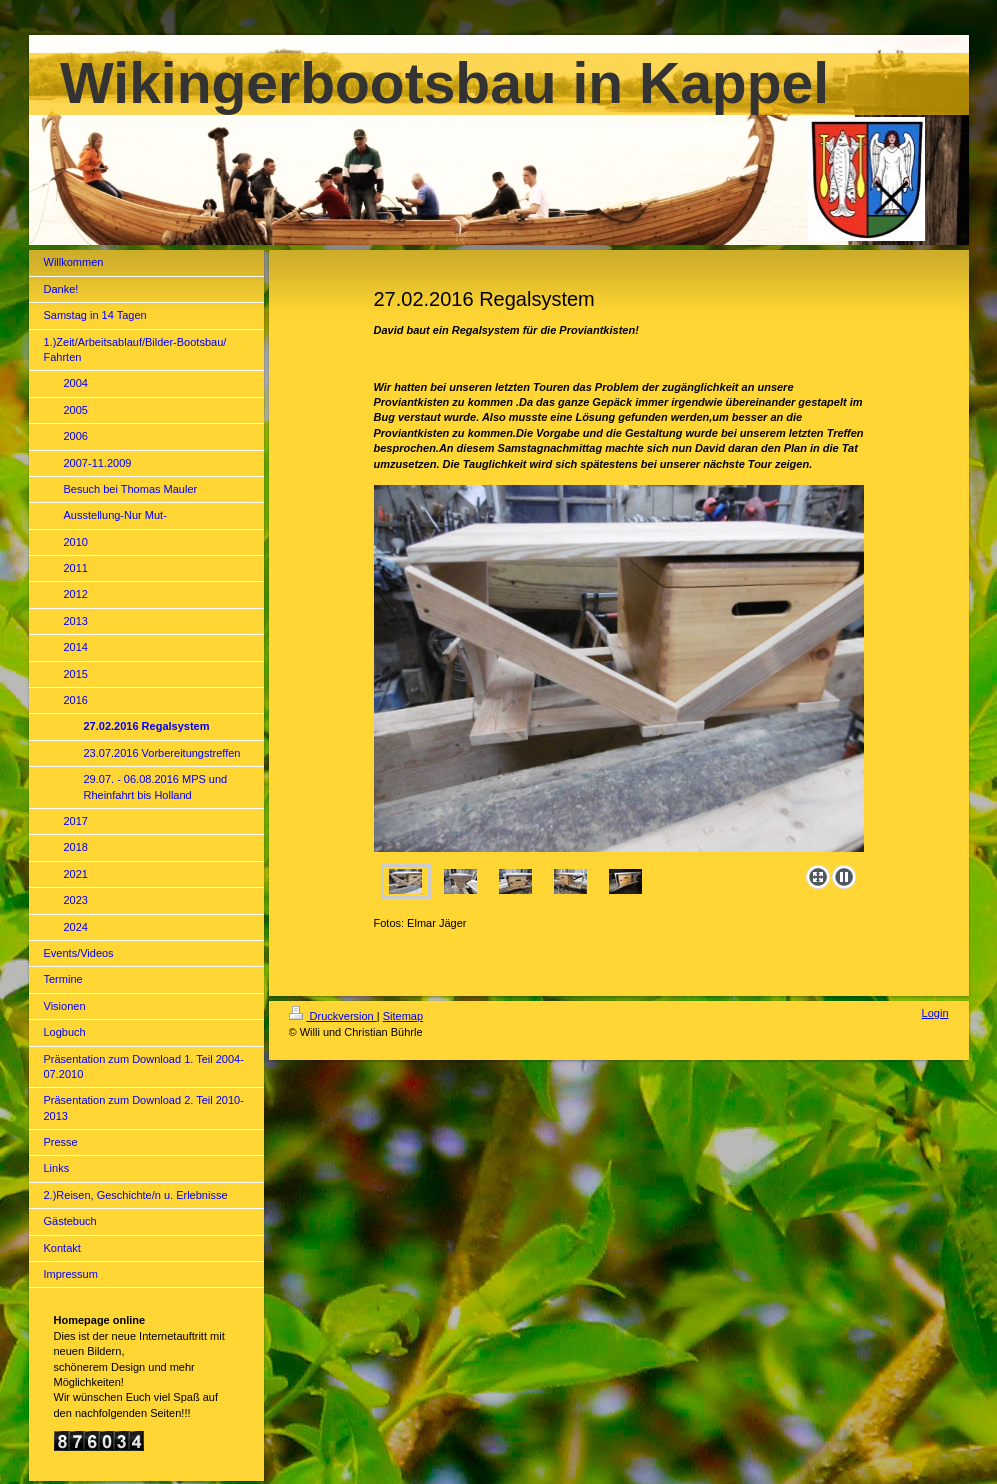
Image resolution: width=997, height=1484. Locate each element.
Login (935, 1013)
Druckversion (333, 1016)
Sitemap (403, 1016)
